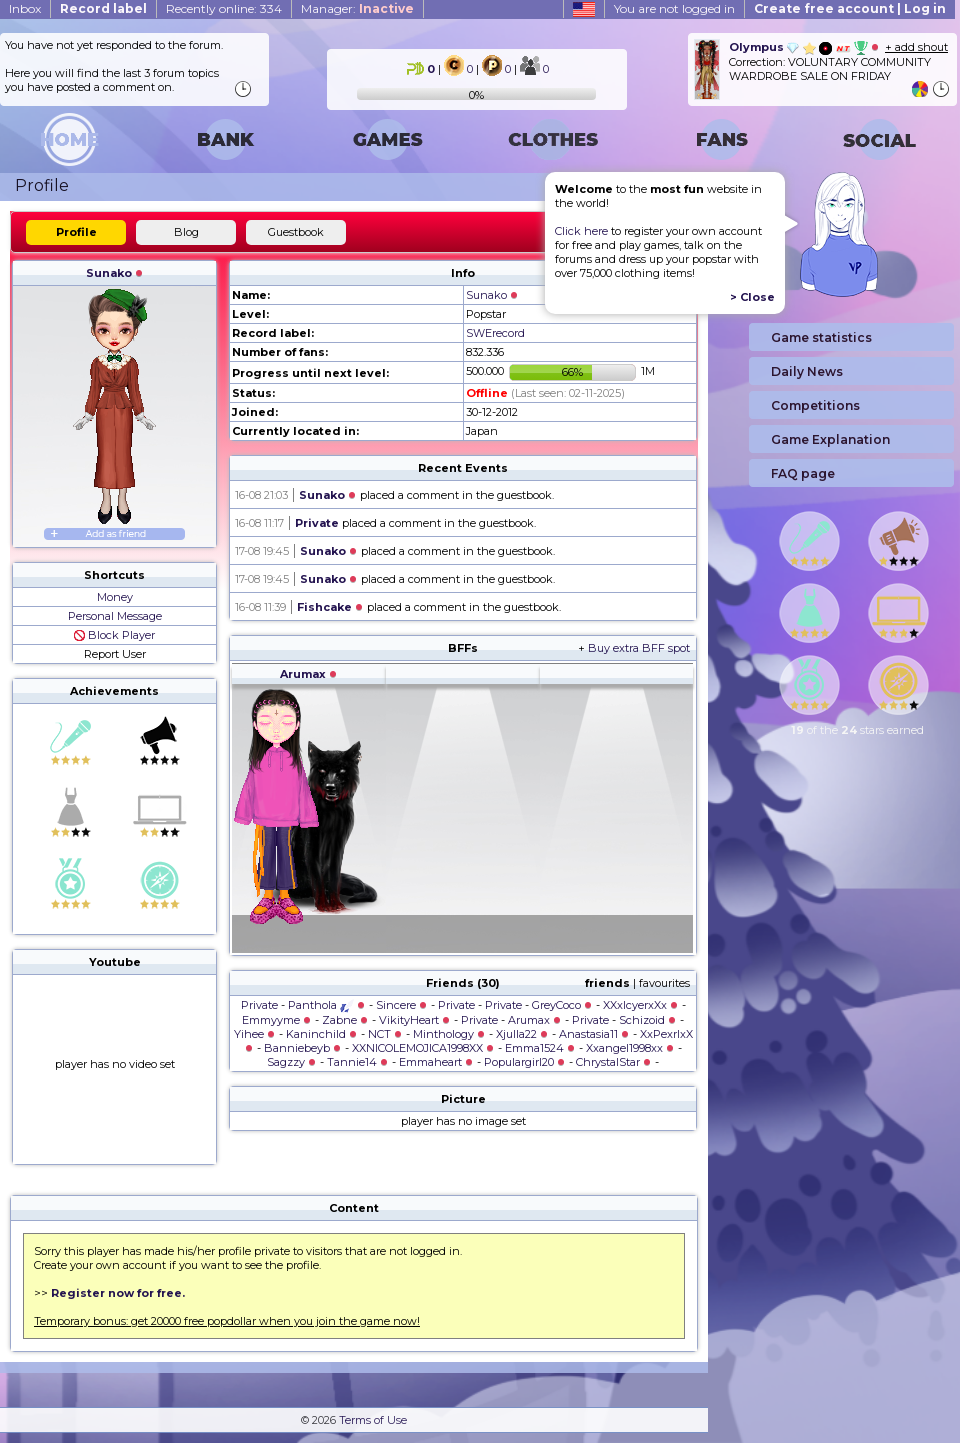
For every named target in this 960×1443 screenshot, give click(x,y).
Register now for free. (118, 1293)
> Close (752, 297)
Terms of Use (373, 1420)
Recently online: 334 (224, 8)
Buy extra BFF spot (639, 648)
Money (115, 597)
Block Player (114, 635)
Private (317, 523)
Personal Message (115, 616)
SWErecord (495, 333)
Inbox (25, 8)
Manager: (357, 8)
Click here (581, 231)
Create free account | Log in (850, 8)
